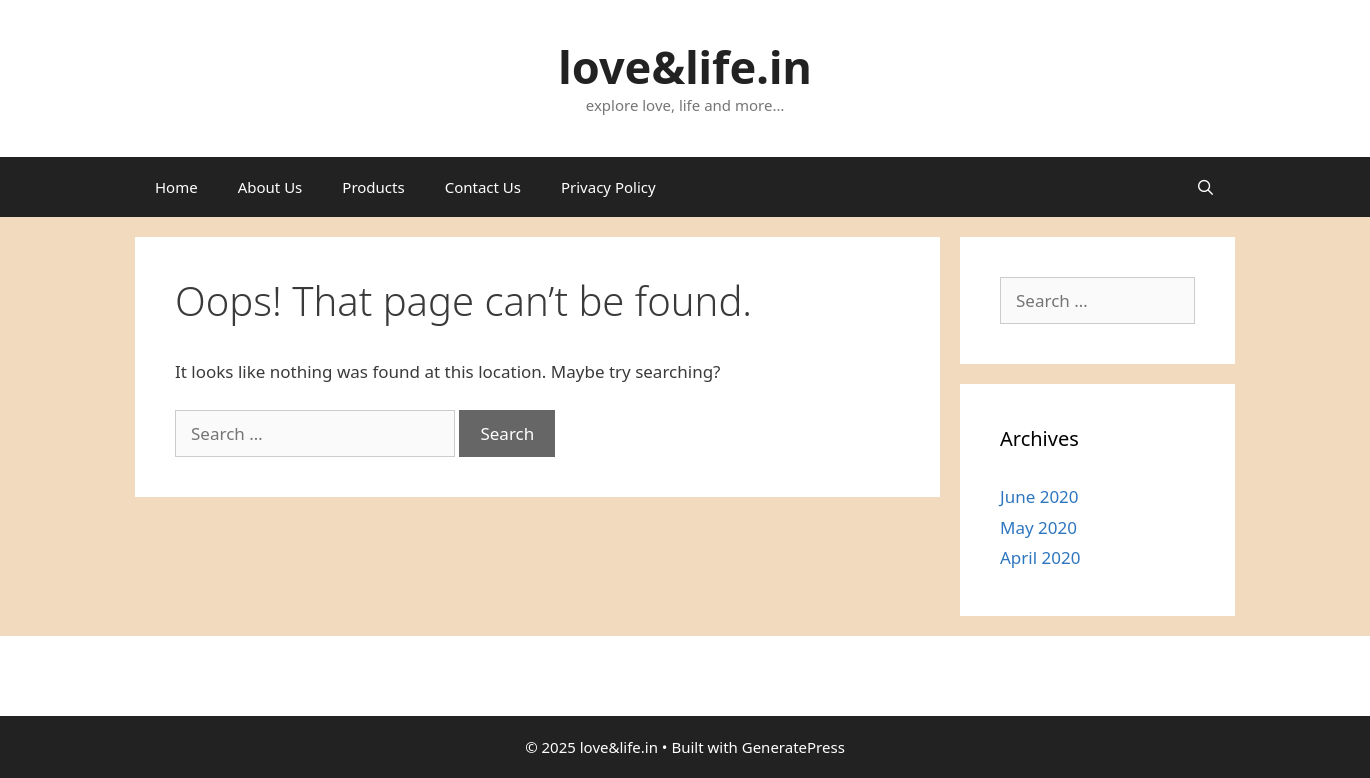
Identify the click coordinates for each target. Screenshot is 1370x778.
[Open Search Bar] (1205, 187)
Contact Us (483, 187)
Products (373, 187)
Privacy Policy (608, 187)
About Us (270, 187)
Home (176, 187)
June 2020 (1039, 496)
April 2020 (1040, 557)
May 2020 (1038, 527)
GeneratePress (793, 747)
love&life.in (684, 66)
